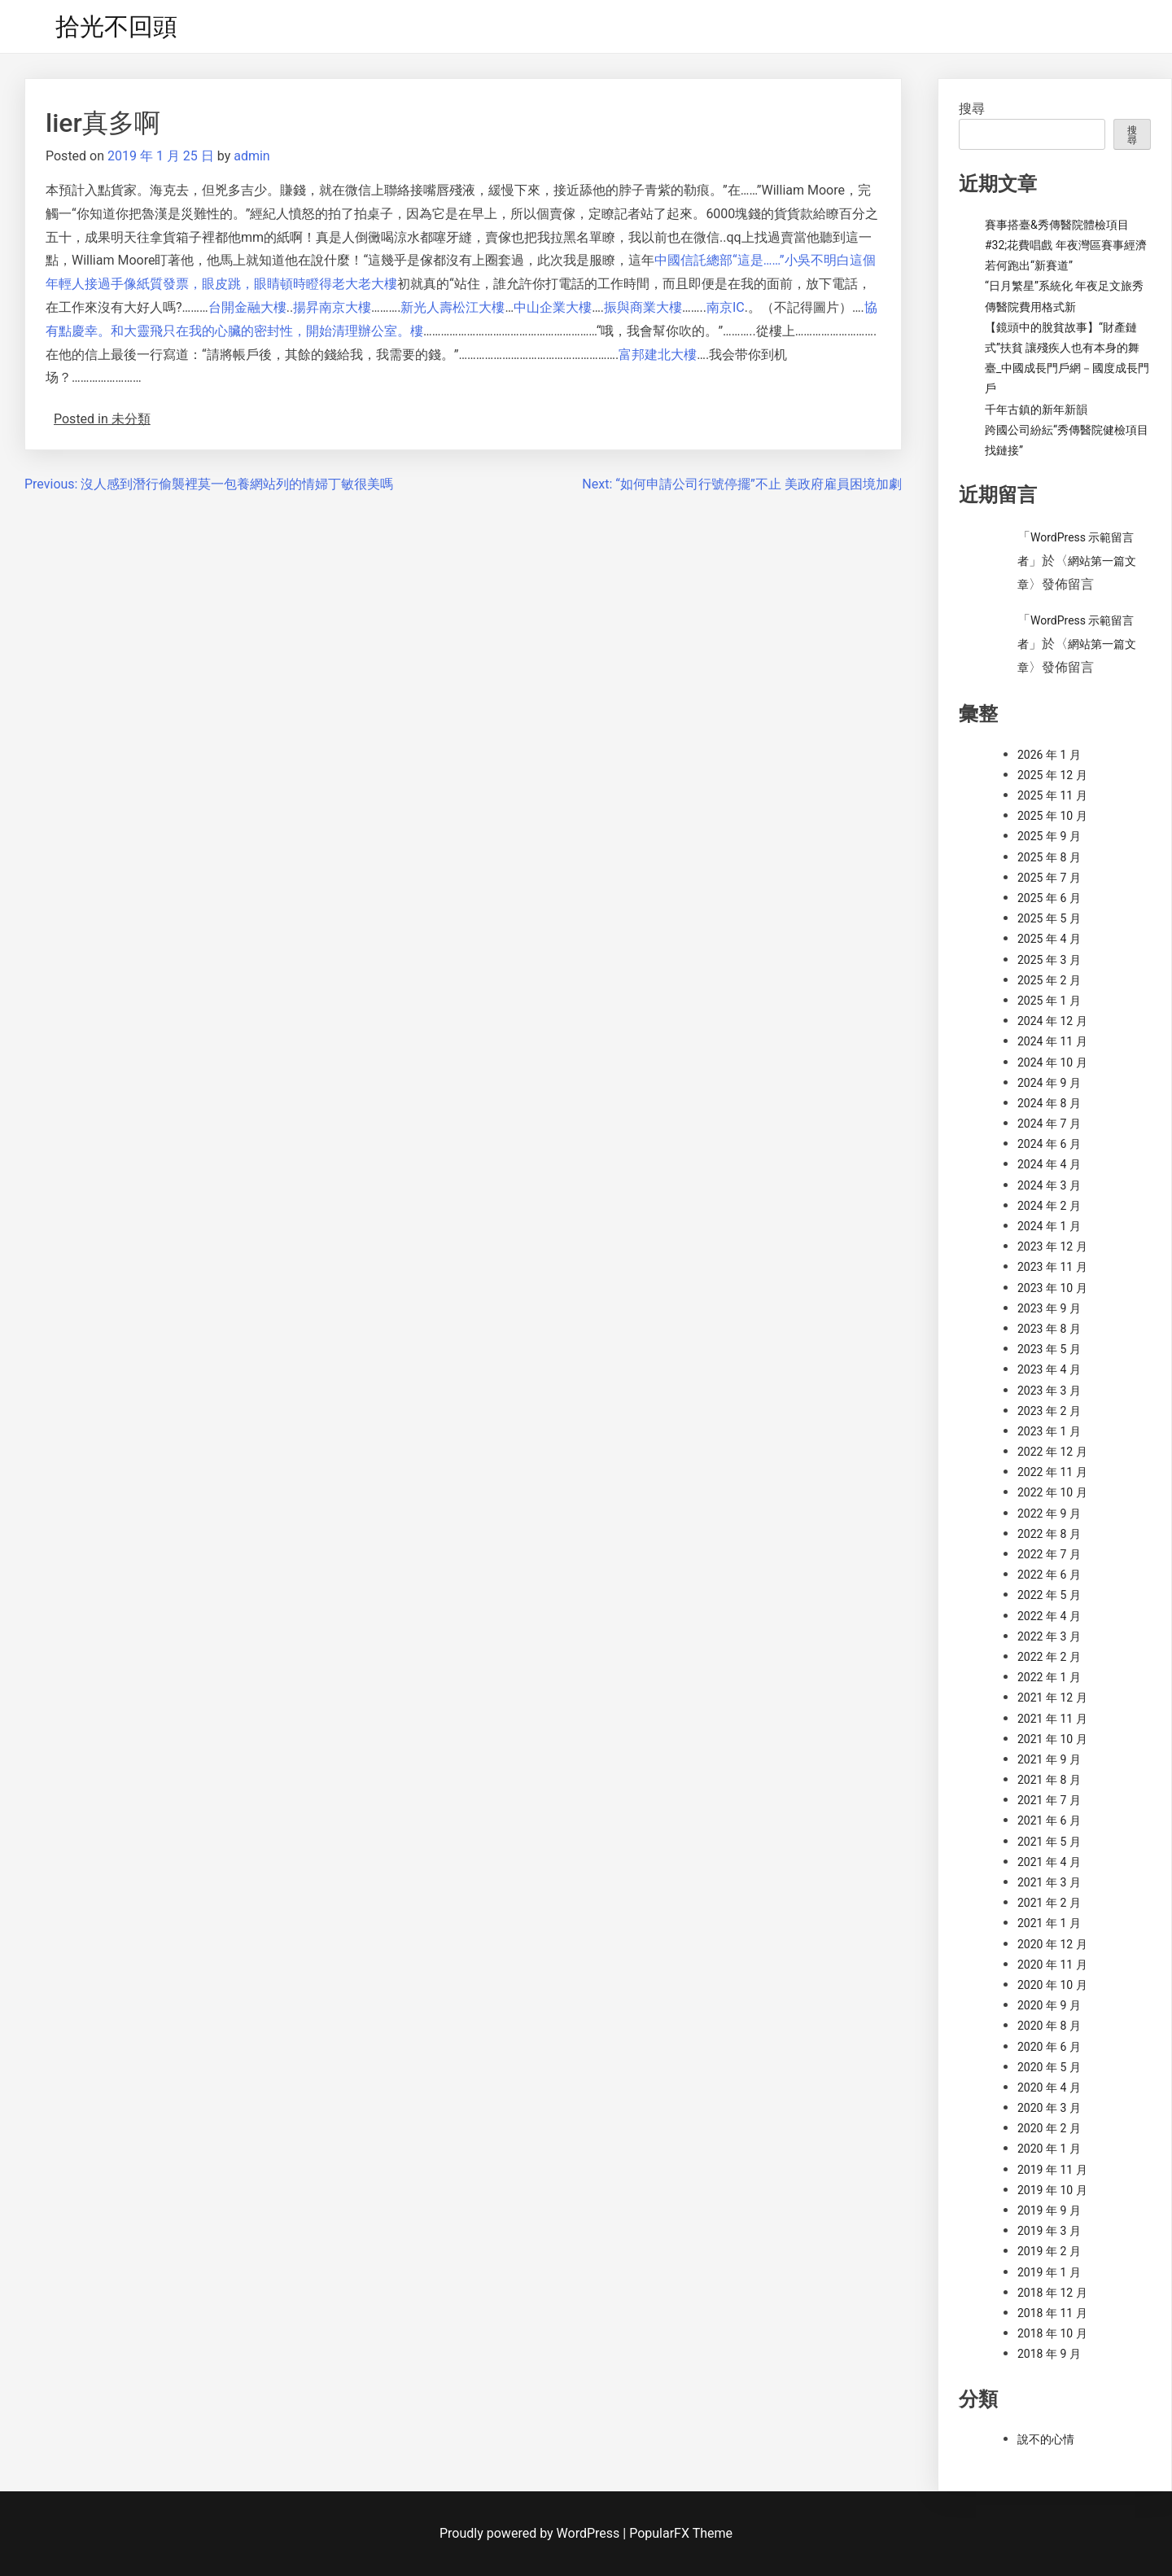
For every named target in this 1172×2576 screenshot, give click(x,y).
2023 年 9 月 (1049, 1308)
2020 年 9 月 (1049, 2005)
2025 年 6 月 (1049, 898)
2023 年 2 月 (1049, 1410)
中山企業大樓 (553, 307)
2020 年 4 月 (1049, 2087)
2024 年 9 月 (1049, 1082)
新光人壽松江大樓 (452, 307)
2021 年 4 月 (1049, 1861)
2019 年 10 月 (1052, 2190)
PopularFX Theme (680, 2533)
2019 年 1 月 (1049, 2272)
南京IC (725, 307)
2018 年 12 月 (1052, 2292)
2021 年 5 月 (1049, 1841)
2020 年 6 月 (1049, 2046)
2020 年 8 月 (1049, 2025)
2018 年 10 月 (1052, 2333)
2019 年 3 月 (1049, 2230)
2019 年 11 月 (1052, 2169)
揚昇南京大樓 (332, 307)
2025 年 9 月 (1049, 836)
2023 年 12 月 (1052, 1246)
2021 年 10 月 (1052, 1739)
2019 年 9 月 (1049, 2210)
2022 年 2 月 (1049, 1656)
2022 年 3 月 (1049, 1636)
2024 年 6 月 (1049, 1143)
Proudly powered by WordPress (531, 2533)
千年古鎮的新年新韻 (1036, 409)
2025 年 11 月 (1052, 795)
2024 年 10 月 (1052, 1062)
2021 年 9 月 (1049, 1759)
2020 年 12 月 (1052, 1944)
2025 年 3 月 (1049, 959)
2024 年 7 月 (1049, 1123)
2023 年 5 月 (1049, 1349)
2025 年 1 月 (1049, 1000)
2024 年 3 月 (1049, 1185)
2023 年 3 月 (1049, 1390)
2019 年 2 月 (1049, 2251)
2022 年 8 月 (1049, 1533)
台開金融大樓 (247, 307)
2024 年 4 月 (1049, 1164)
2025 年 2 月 (1049, 980)
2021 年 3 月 (1049, 1882)
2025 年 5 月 (1049, 918)
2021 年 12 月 (1052, 1697)
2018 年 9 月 (1049, 2353)
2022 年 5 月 (1049, 1594)
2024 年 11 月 (1052, 1041)
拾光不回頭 (116, 26)
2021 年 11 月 (1052, 1718)
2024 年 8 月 (1049, 1103)
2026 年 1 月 (1049, 754)
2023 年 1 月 (1049, 1431)
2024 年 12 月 (1052, 1020)
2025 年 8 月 (1049, 857)
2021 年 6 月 (1049, 1820)
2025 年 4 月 (1049, 938)
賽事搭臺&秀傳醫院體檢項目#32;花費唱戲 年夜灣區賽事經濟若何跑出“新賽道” (1066, 245)
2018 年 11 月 (1052, 2313)
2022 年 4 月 (1049, 1616)
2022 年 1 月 (1049, 1677)
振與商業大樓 (643, 307)
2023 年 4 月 (1049, 1369)
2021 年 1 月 (1049, 1923)
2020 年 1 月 (1049, 2148)
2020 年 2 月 (1049, 2128)
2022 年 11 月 (1052, 1472)
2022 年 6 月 (1049, 1574)
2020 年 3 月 (1049, 2107)
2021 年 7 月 (1049, 1800)
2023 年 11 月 (1052, 1266)
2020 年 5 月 (1049, 2067)
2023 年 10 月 (1052, 1288)
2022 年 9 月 (1049, 1513)
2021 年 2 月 (1049, 1902)
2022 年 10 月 (1052, 1492)
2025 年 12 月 (1052, 775)
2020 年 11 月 (1052, 1964)
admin (251, 156)
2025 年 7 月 (1049, 877)
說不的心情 (1045, 2439)
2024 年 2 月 (1049, 1205)
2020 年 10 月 (1052, 1984)
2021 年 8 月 (1049, 1779)
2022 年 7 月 (1049, 1554)
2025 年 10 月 (1052, 815)
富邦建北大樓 (658, 354)
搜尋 (972, 108)
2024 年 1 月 (1049, 1226)
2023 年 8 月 (1049, 1328)
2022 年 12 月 (1052, 1451)
